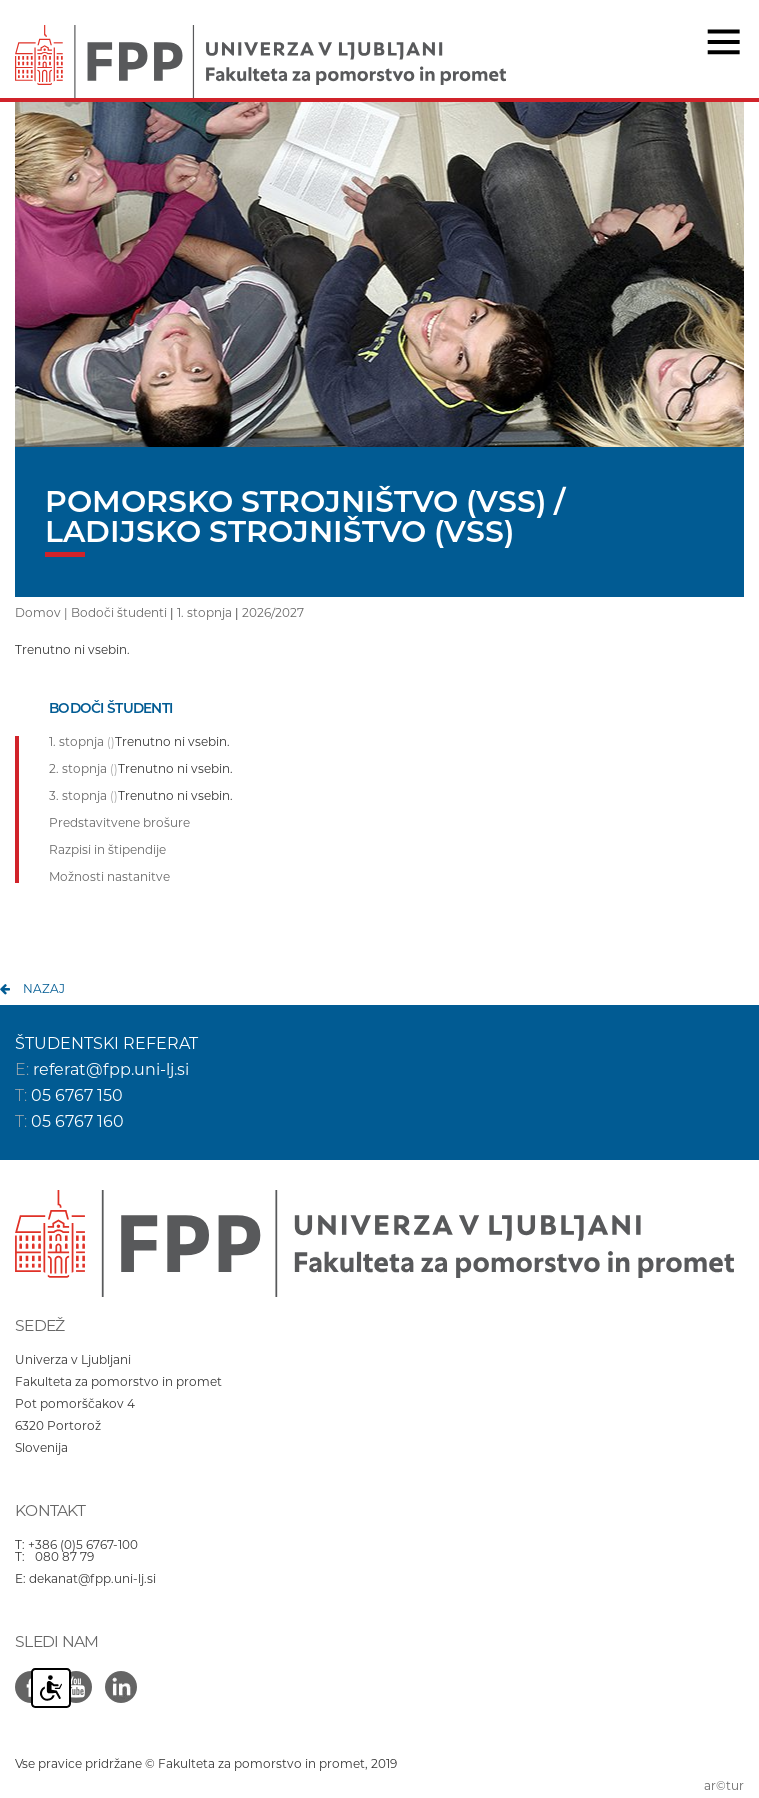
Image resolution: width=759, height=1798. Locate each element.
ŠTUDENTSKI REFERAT (106, 1043)
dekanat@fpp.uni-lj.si (92, 1578)
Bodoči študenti (119, 612)
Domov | (43, 612)
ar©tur (724, 1785)
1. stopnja (204, 612)
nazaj (44, 988)
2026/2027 (273, 612)
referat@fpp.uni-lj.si (111, 1069)
